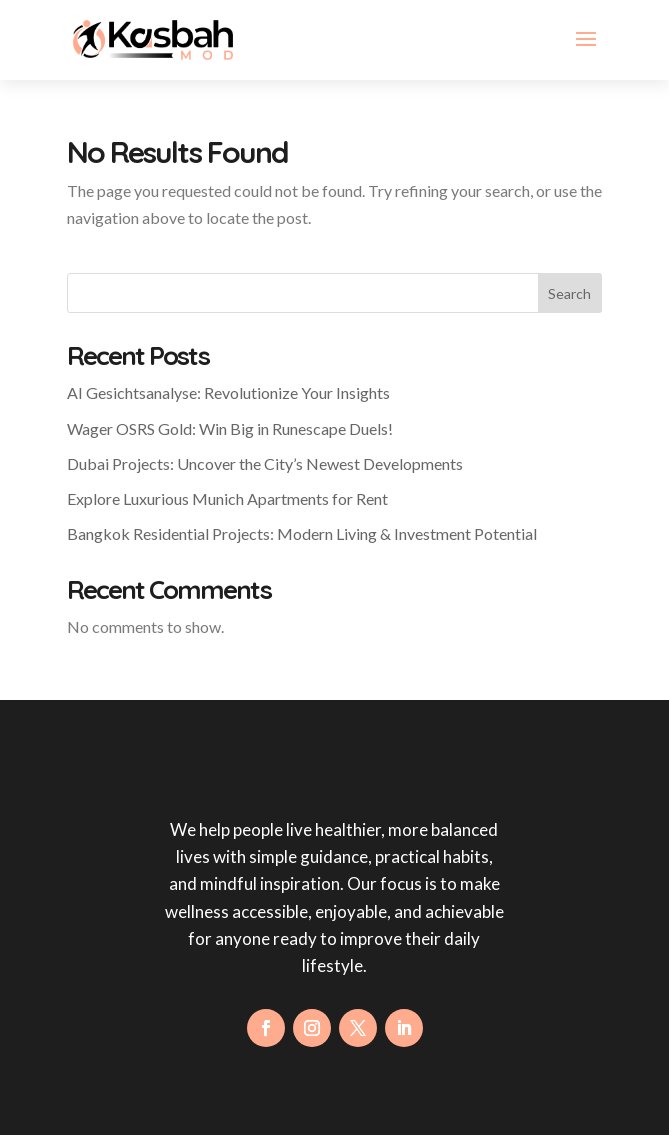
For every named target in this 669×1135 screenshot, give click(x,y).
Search (569, 293)
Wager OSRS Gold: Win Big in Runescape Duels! (230, 428)
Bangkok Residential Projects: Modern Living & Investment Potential (302, 533)
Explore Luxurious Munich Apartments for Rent (227, 498)
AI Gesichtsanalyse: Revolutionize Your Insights (228, 392)
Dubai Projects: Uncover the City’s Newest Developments (265, 463)
